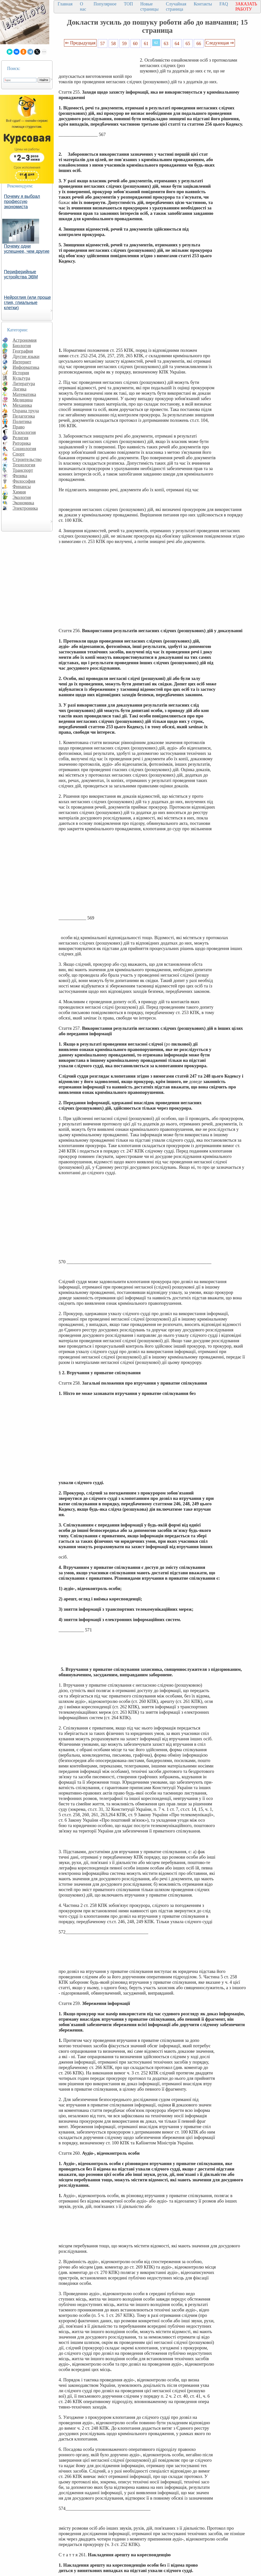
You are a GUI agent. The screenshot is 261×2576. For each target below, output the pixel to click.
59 (124, 43)
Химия (19, 491)
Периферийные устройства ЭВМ (21, 274)
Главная (65, 3)
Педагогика (24, 416)
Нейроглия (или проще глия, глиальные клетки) (27, 302)
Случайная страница (176, 6)
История (21, 372)
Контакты (203, 3)
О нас (83, 6)
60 (135, 43)
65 (188, 43)
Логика (19, 388)
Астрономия (25, 340)
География (23, 351)
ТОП (128, 3)
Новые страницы (149, 6)
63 (166, 43)
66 (198, 43)
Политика (22, 421)
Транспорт (23, 470)
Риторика (22, 443)
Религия (20, 437)
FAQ (223, 3)
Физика (20, 475)
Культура (21, 378)
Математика (24, 394)
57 (102, 43)
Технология (24, 464)
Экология (22, 497)
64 (177, 43)
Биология (22, 345)
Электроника (25, 508)
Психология (24, 432)
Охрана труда (26, 410)
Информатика (26, 367)
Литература (24, 383)
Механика (22, 405)
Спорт (19, 454)
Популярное (105, 3)
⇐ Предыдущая (80, 42)
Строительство (27, 459)
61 (146, 43)
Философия (24, 481)
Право (19, 426)
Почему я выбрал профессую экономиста (22, 201)
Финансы (22, 486)
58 (113, 43)
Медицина (23, 399)
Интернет (22, 361)
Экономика (23, 502)
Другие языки (26, 356)
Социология (24, 448)
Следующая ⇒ (220, 42)
